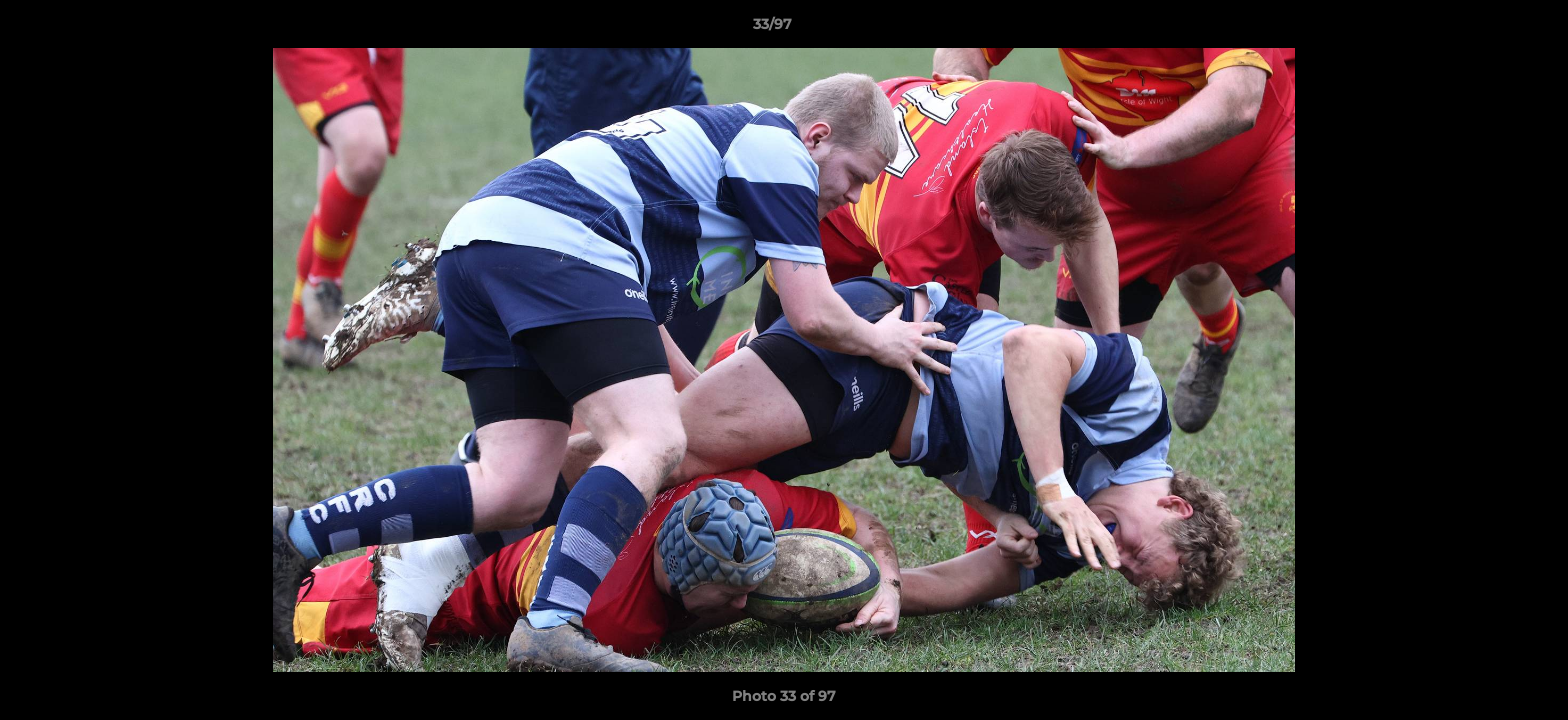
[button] (1484, 29)
